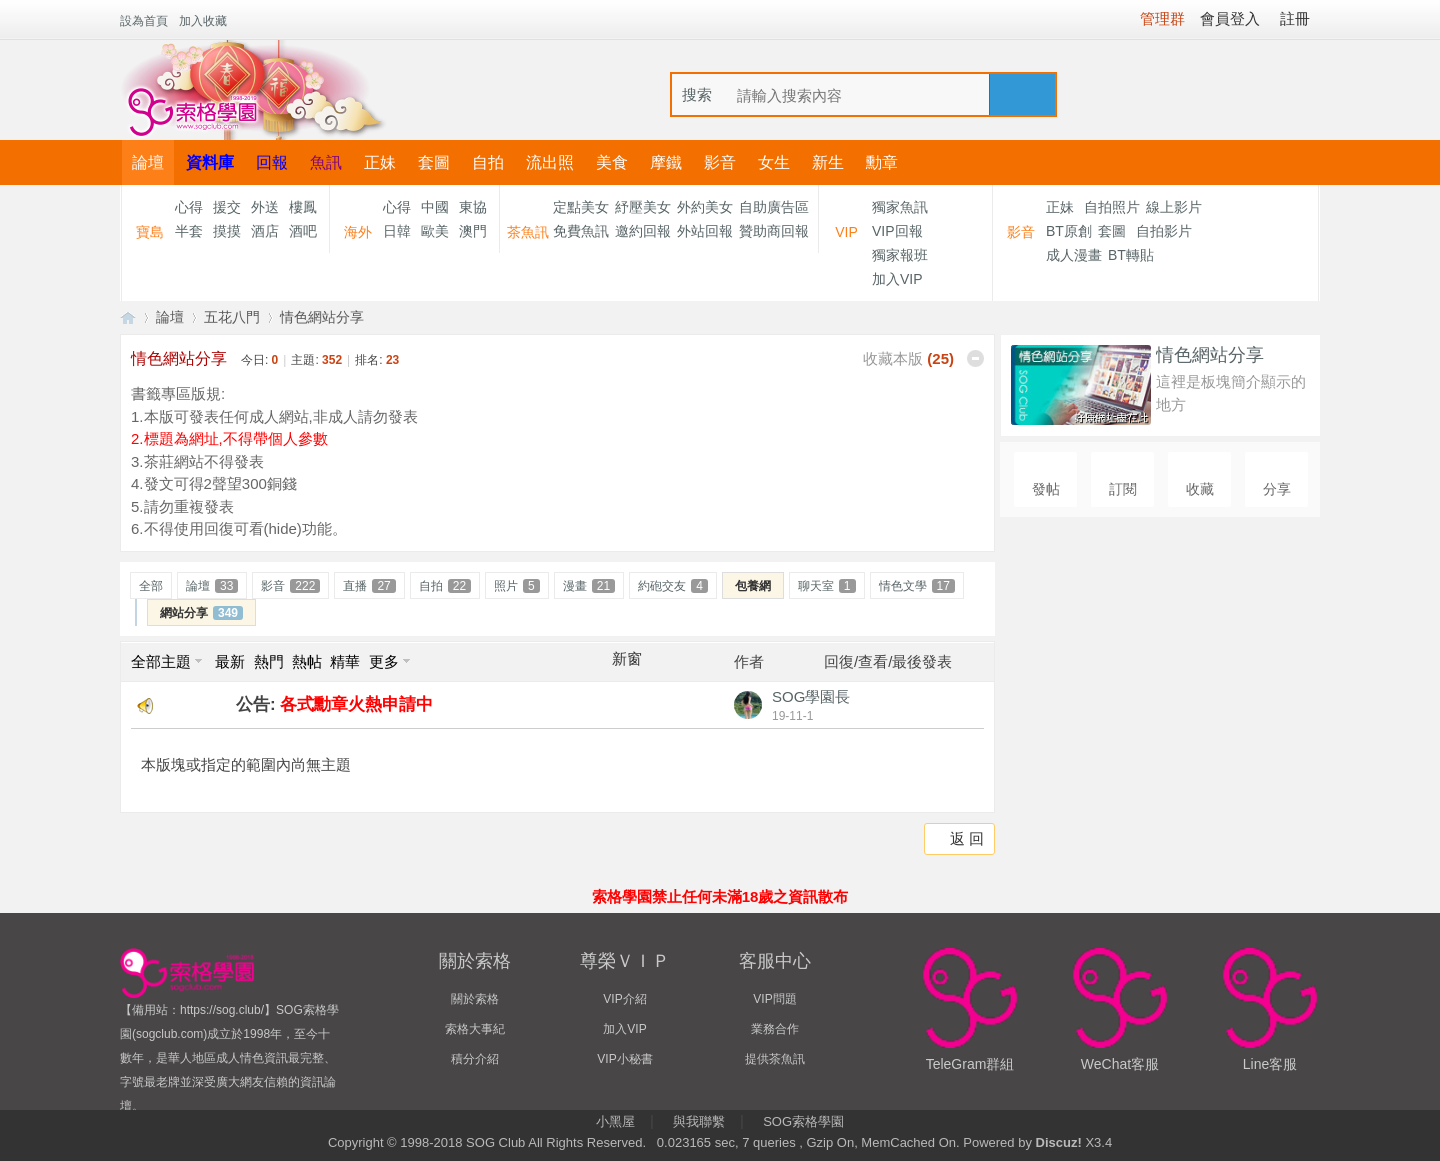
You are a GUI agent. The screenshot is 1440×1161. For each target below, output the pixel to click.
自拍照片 (1112, 207)
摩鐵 (666, 162)
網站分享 (201, 613)
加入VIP (897, 279)
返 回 (967, 838)
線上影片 (1174, 207)
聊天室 (827, 586)
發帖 (1046, 489)
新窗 (627, 659)
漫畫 (589, 586)
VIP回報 (897, 231)
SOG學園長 (811, 696)
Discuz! (1059, 1142)
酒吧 (303, 231)
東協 (473, 207)
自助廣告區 (774, 207)
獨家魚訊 (900, 207)
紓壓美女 (643, 207)
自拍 (488, 162)
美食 (612, 162)
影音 (720, 162)
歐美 (435, 231)
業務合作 (775, 1029)
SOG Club (495, 1142)
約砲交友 (673, 586)
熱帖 (307, 661)
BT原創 (1069, 231)
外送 (265, 207)
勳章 (882, 162)
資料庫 (210, 162)
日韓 (397, 231)
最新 (230, 661)
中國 (435, 207)
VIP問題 (774, 999)
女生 (774, 162)
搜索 (697, 94)
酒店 (265, 231)
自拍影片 (1164, 231)
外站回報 (705, 231)
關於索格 (475, 999)
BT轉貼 (1131, 255)
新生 (828, 162)
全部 (151, 586)
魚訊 (326, 162)
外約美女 (705, 207)
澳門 (473, 231)
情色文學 (917, 586)
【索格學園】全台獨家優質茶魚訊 (128, 317)
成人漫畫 (1074, 255)
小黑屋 (615, 1121)
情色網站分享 (322, 317)
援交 (227, 207)
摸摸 (227, 231)
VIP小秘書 (624, 1059)
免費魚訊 (581, 231)
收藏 (1200, 489)
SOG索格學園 (803, 1121)
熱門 (269, 661)
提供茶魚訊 (775, 1059)
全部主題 (161, 661)
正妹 (380, 162)
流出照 (550, 162)
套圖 (434, 162)
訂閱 (1123, 489)
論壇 (148, 162)
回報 (272, 162)
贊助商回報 (774, 231)
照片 (517, 586)
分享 (1277, 489)
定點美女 (581, 207)
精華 (345, 661)
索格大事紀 (475, 1029)
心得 (189, 207)
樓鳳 (303, 207)
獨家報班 (900, 255)
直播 (369, 586)
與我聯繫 (699, 1121)
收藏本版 (908, 358)
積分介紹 (475, 1059)
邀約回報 (643, 231)
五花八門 (232, 317)
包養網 (753, 586)
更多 (384, 661)
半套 (189, 231)
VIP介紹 (624, 999)
